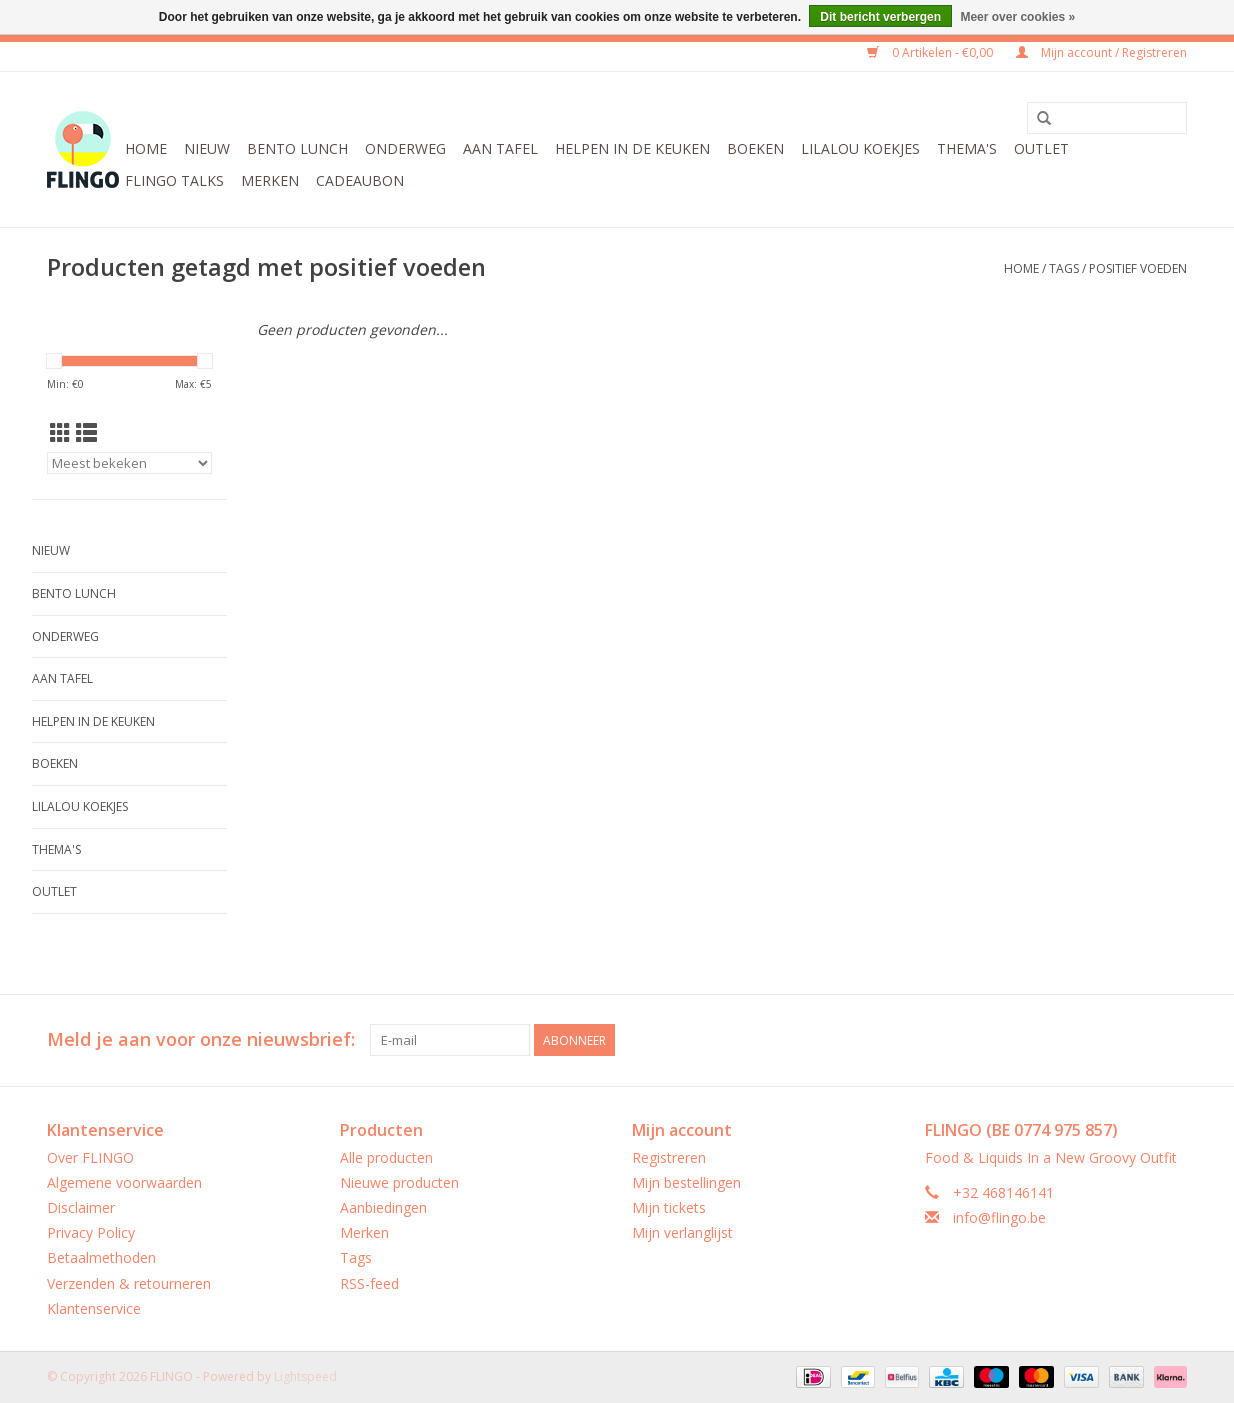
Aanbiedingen (383, 1207)
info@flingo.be (999, 1217)
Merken (270, 180)
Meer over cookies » (1017, 17)
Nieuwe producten (399, 1182)
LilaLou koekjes (860, 148)
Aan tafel (500, 148)
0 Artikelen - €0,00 (931, 52)
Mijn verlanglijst (682, 1232)
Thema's (967, 148)
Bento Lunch (297, 148)
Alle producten (386, 1157)
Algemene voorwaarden (124, 1182)
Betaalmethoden (101, 1257)
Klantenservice (94, 1308)
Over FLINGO (90, 1157)
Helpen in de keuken (632, 148)
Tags (1064, 268)
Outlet (1041, 148)
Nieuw (207, 148)
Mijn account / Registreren (1101, 52)
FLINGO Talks (174, 180)
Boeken (755, 148)
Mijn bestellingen (686, 1182)
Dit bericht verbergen (880, 17)
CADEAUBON (360, 180)
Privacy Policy (91, 1232)
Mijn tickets (669, 1207)
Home (146, 148)
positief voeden (1138, 268)
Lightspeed (305, 1376)
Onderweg (405, 148)
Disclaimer (81, 1207)
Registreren (669, 1157)
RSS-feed (369, 1283)
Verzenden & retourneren (129, 1283)
